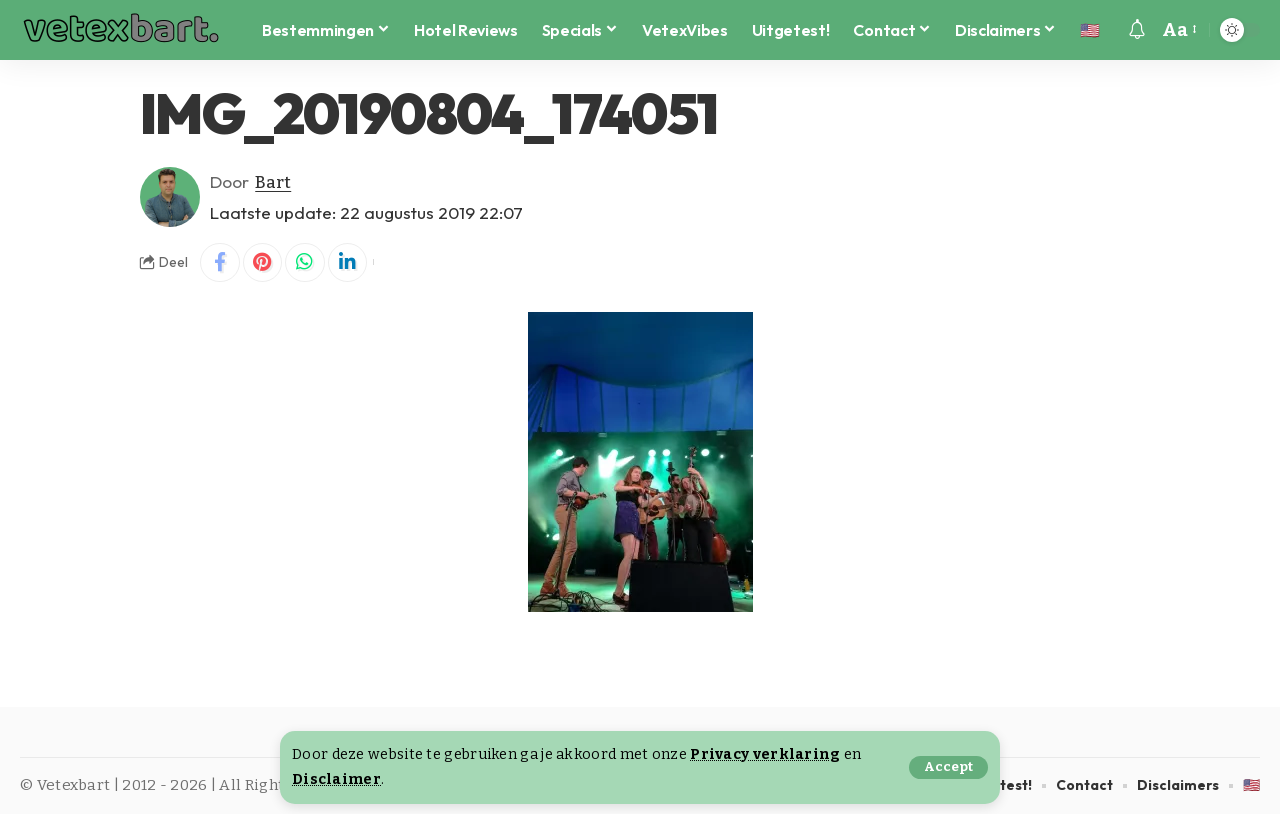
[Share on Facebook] (220, 263)
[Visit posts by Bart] (170, 197)
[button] (948, 767)
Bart (273, 181)
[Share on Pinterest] (263, 263)
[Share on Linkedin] (349, 263)
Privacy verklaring (765, 754)
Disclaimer (336, 779)
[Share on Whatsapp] (306, 263)
